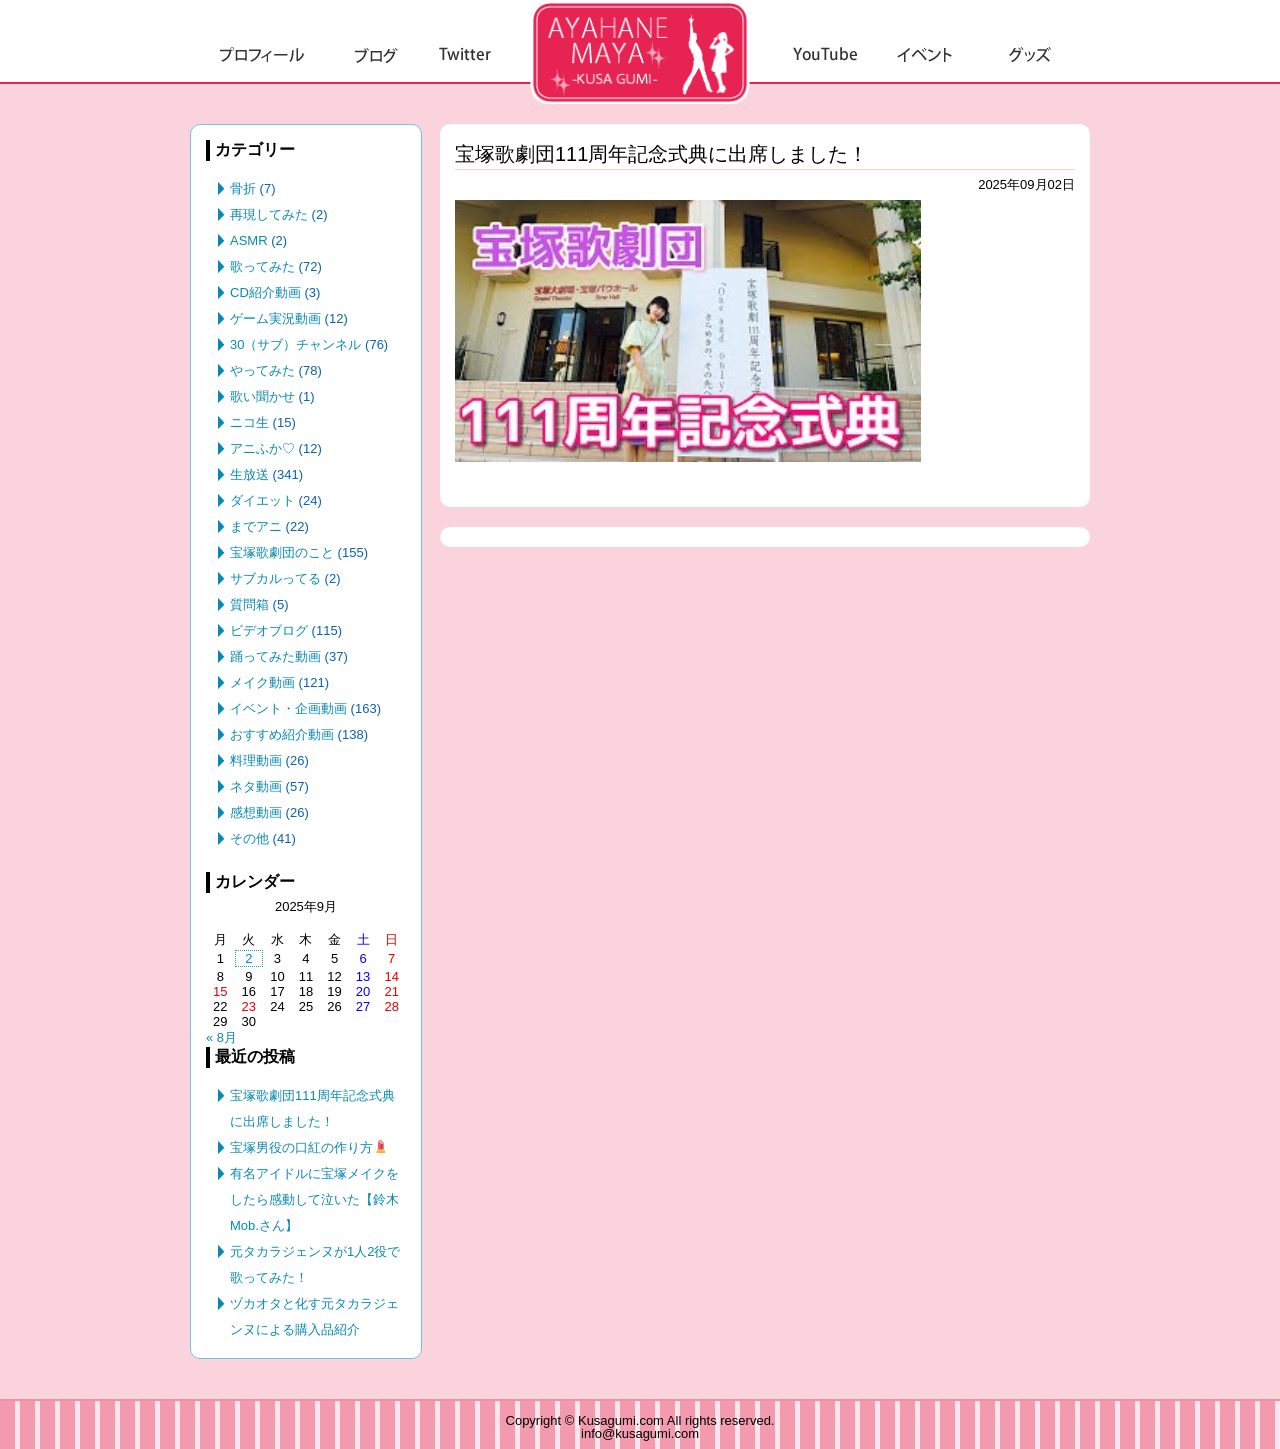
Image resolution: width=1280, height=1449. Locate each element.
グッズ (1030, 55)
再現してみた (269, 214)
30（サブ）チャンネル (295, 344)
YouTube (825, 55)
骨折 (243, 188)
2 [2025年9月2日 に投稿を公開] (248, 958)
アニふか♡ (262, 448)
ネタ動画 (256, 786)
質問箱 (249, 604)
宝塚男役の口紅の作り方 (308, 1147)
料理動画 (256, 760)
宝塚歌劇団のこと (282, 552)
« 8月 (221, 1037)
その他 (249, 838)
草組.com (640, 52)
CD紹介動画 (265, 292)
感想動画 (256, 812)
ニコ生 (249, 422)
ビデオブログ (269, 630)
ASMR (249, 240)
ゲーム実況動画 (275, 318)
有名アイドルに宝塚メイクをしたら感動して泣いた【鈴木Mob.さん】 (314, 1199)
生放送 (249, 474)
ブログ (376, 55)
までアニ (256, 526)
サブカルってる (275, 578)
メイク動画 (262, 682)
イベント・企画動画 (288, 708)
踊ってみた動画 (275, 656)
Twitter (465, 55)
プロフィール (262, 55)
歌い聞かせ (262, 396)
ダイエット (262, 500)
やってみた (262, 370)
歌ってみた (262, 266)
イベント (925, 55)
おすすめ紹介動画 (282, 734)
